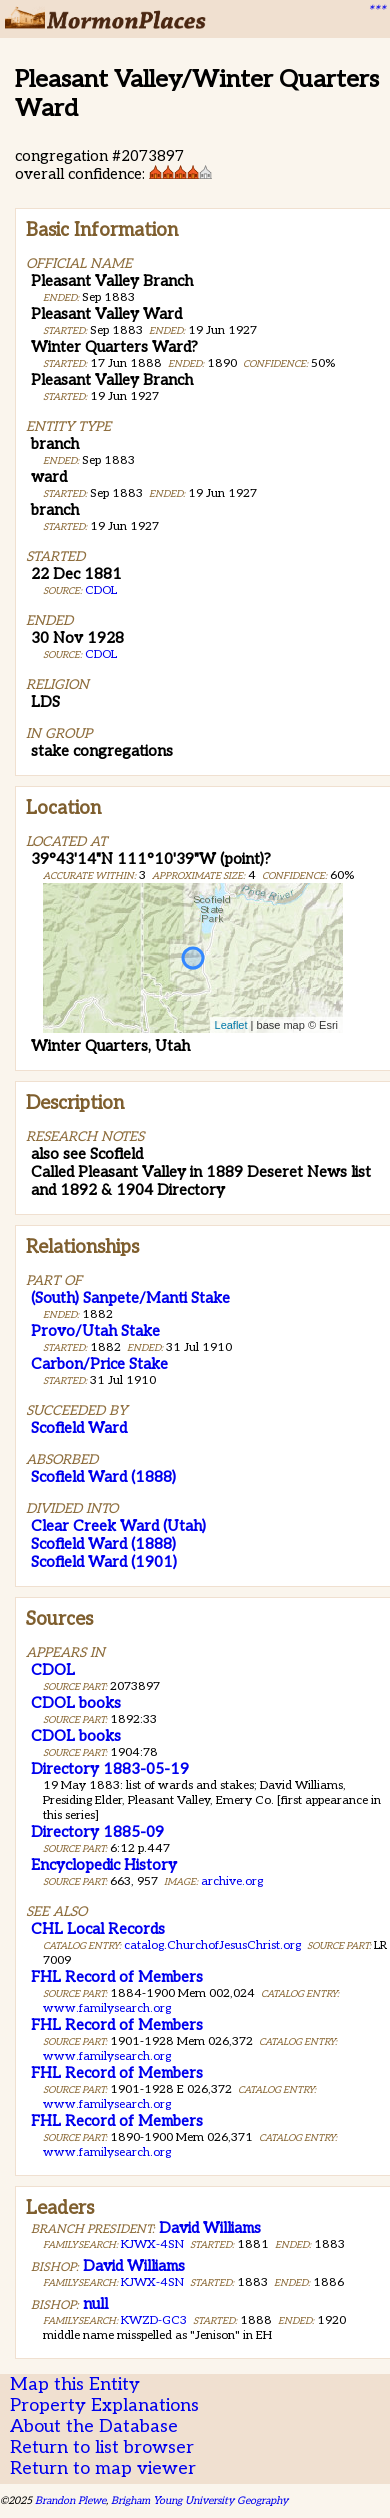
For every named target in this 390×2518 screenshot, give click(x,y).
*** (376, 11)
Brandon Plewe (70, 2500)
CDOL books (76, 1703)
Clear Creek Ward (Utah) (118, 1526)
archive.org (232, 1881)
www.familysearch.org (107, 2008)
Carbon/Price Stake (99, 1364)
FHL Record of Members (117, 1977)
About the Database (94, 2426)
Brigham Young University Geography (199, 2500)
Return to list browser (102, 2447)
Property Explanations (104, 2405)
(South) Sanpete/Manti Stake (130, 1298)
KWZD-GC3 (154, 2320)
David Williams (210, 2228)
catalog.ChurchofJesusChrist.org (212, 1945)
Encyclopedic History (104, 1865)
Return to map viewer (103, 2468)
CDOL (101, 590)
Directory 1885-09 (97, 1832)
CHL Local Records (98, 1929)
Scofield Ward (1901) (104, 1562)
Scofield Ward (79, 1428)
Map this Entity (75, 2384)
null (95, 2304)
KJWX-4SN (152, 2244)
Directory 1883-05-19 (110, 1769)
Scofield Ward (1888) (103, 1477)
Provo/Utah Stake (95, 1331)
